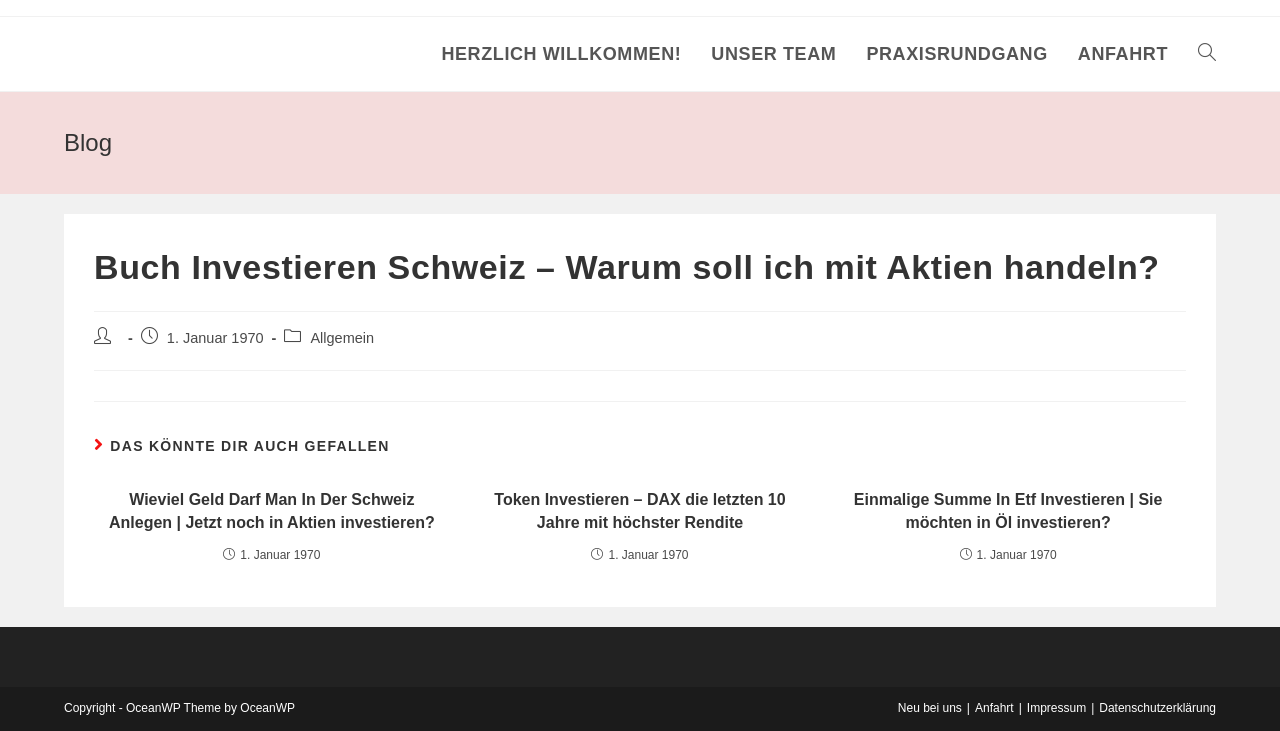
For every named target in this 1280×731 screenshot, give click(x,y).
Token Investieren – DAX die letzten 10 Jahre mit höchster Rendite (639, 510)
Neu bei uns (930, 708)
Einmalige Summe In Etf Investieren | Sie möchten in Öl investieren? (1008, 510)
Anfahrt (994, 708)
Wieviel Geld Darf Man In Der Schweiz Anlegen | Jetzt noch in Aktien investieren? (272, 510)
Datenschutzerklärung (1157, 708)
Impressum (1056, 708)
